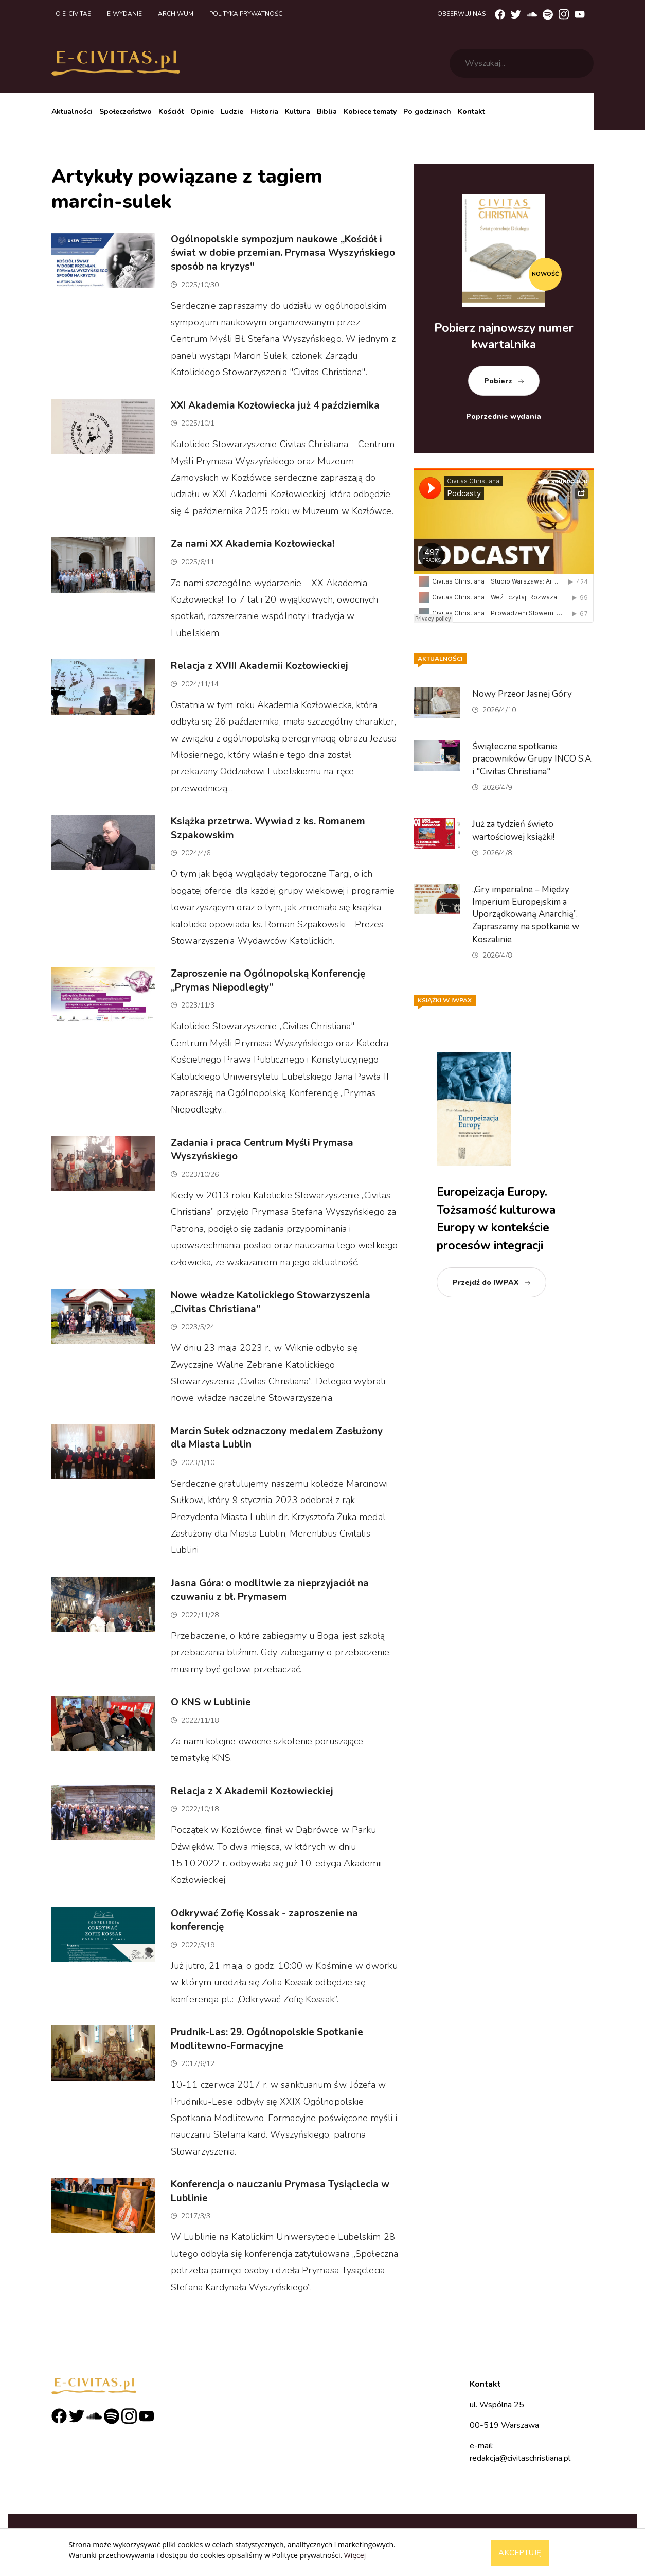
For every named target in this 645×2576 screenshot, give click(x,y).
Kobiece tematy (370, 111)
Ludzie (232, 111)
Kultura (297, 111)
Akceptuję (519, 2553)
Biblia (327, 111)
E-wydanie (124, 14)
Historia (264, 111)
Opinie (202, 111)
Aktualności (72, 111)
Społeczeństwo (125, 111)
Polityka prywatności (246, 14)
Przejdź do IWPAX (486, 1282)
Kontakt (471, 111)
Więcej (355, 2555)
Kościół (171, 111)
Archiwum (175, 14)
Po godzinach (427, 111)
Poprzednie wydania (503, 416)
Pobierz (498, 381)
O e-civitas (73, 14)
